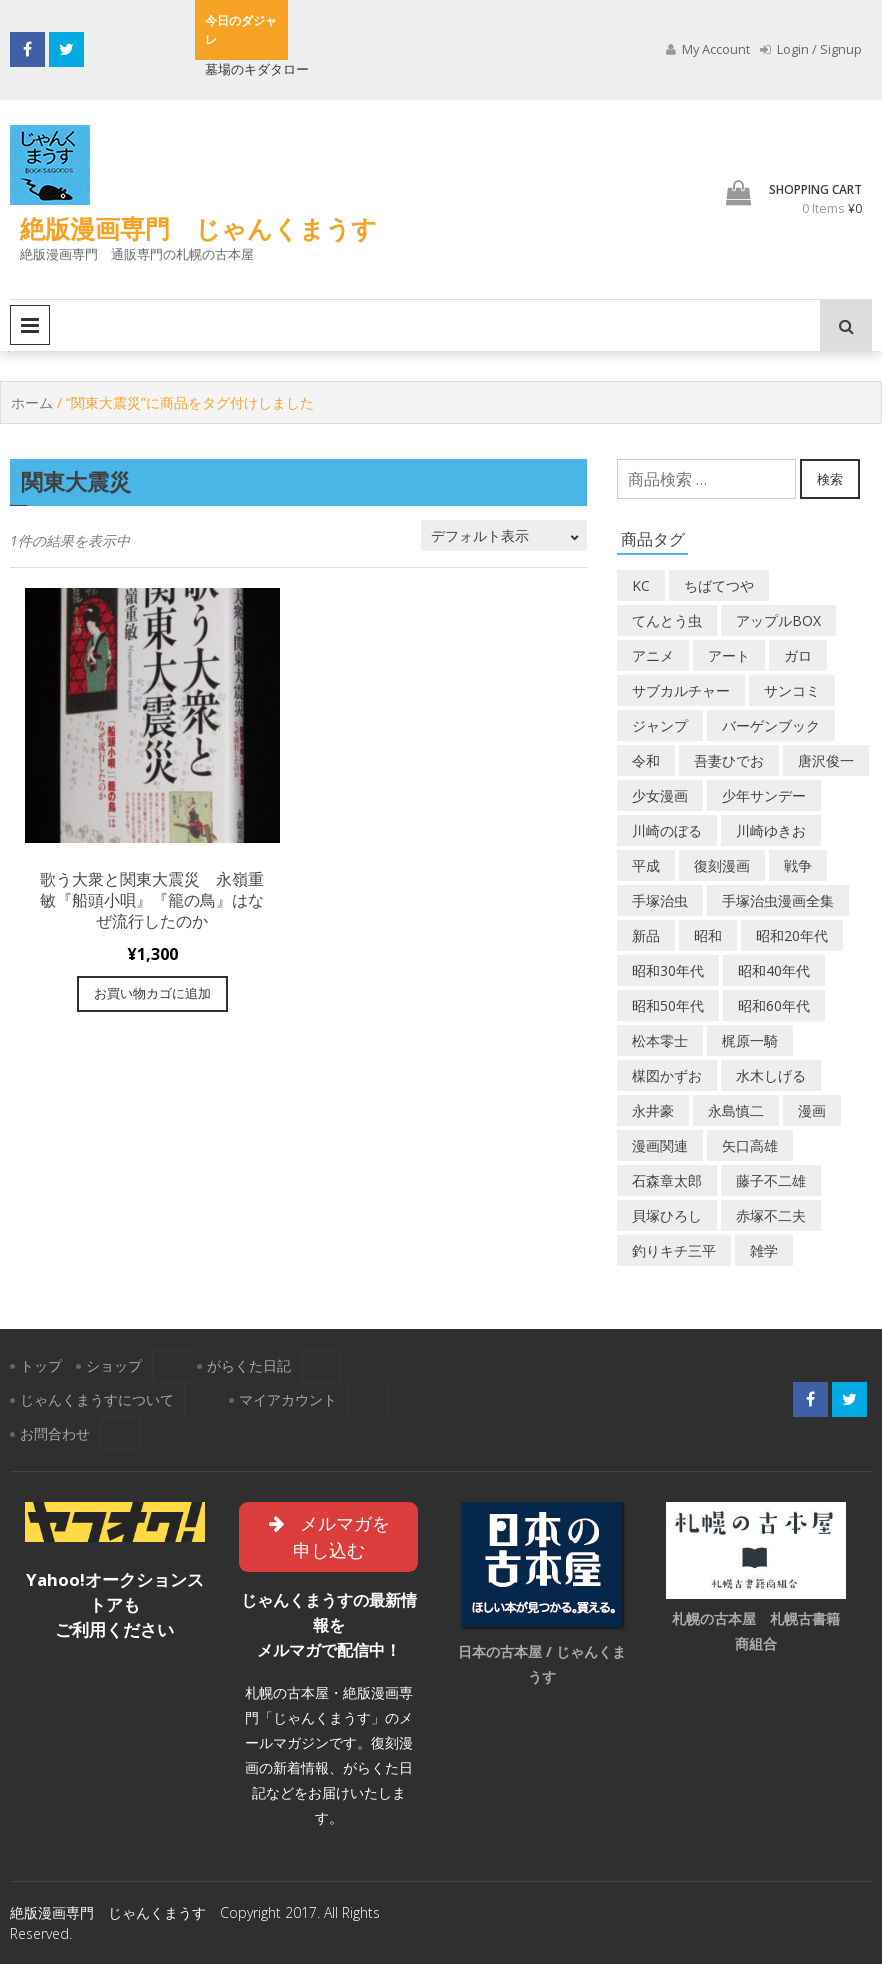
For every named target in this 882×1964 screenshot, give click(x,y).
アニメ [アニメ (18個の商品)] (653, 655)
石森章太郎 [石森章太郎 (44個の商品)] (667, 1180)
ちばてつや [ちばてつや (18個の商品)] (719, 585)
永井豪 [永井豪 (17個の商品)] (653, 1110)
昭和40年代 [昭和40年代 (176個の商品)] (774, 970)
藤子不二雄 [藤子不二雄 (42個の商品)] (771, 1180)
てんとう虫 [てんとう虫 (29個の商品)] (667, 620)
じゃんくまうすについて (97, 1399)
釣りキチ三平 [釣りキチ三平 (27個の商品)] (674, 1250)
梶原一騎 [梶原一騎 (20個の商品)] (750, 1040)
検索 (830, 479)
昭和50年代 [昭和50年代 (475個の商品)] (668, 1005)
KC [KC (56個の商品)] (641, 585)
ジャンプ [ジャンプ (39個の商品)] (660, 725)
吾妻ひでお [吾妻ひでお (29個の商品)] (729, 760)
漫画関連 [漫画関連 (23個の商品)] (660, 1145)
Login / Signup (811, 49)
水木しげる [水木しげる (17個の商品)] (771, 1075)
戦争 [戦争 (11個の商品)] (798, 865)
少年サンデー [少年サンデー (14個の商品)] (764, 795)
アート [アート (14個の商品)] (729, 655)
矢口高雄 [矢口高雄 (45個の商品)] (750, 1145)
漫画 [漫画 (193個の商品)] (812, 1110)
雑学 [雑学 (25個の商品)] (764, 1250)
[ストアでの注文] (504, 535)
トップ (41, 1365)
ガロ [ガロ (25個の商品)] (798, 655)
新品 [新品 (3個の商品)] (646, 935)
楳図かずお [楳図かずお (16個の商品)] (667, 1075)
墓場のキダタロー (257, 69)
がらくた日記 (249, 1365)
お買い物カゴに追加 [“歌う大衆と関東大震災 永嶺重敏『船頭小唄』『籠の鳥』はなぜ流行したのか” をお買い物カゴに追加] (152, 993)
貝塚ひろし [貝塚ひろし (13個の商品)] (667, 1215)
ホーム (32, 402)
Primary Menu (30, 325)
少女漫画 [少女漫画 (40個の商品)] (660, 795)
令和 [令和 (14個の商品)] (646, 760)
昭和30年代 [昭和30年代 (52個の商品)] (668, 970)
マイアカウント (288, 1399)
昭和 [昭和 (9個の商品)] (708, 935)
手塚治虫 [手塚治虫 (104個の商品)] (660, 900)
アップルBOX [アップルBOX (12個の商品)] (778, 620)
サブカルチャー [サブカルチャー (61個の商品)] (681, 690)
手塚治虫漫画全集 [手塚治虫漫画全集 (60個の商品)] (778, 900)
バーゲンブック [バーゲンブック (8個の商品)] (771, 725)
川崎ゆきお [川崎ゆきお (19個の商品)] (771, 830)
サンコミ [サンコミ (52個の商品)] (792, 690)
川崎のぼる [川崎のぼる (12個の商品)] (667, 830)
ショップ (114, 1365)
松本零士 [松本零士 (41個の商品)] (660, 1040)
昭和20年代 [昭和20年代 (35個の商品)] (792, 935)
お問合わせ (55, 1433)
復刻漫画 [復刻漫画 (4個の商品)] (722, 865)
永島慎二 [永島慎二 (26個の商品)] (736, 1110)
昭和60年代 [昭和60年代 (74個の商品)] (774, 1005)
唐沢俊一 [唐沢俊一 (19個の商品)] (826, 760)
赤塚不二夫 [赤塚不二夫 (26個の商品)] (771, 1215)
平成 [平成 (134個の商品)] (646, 865)
